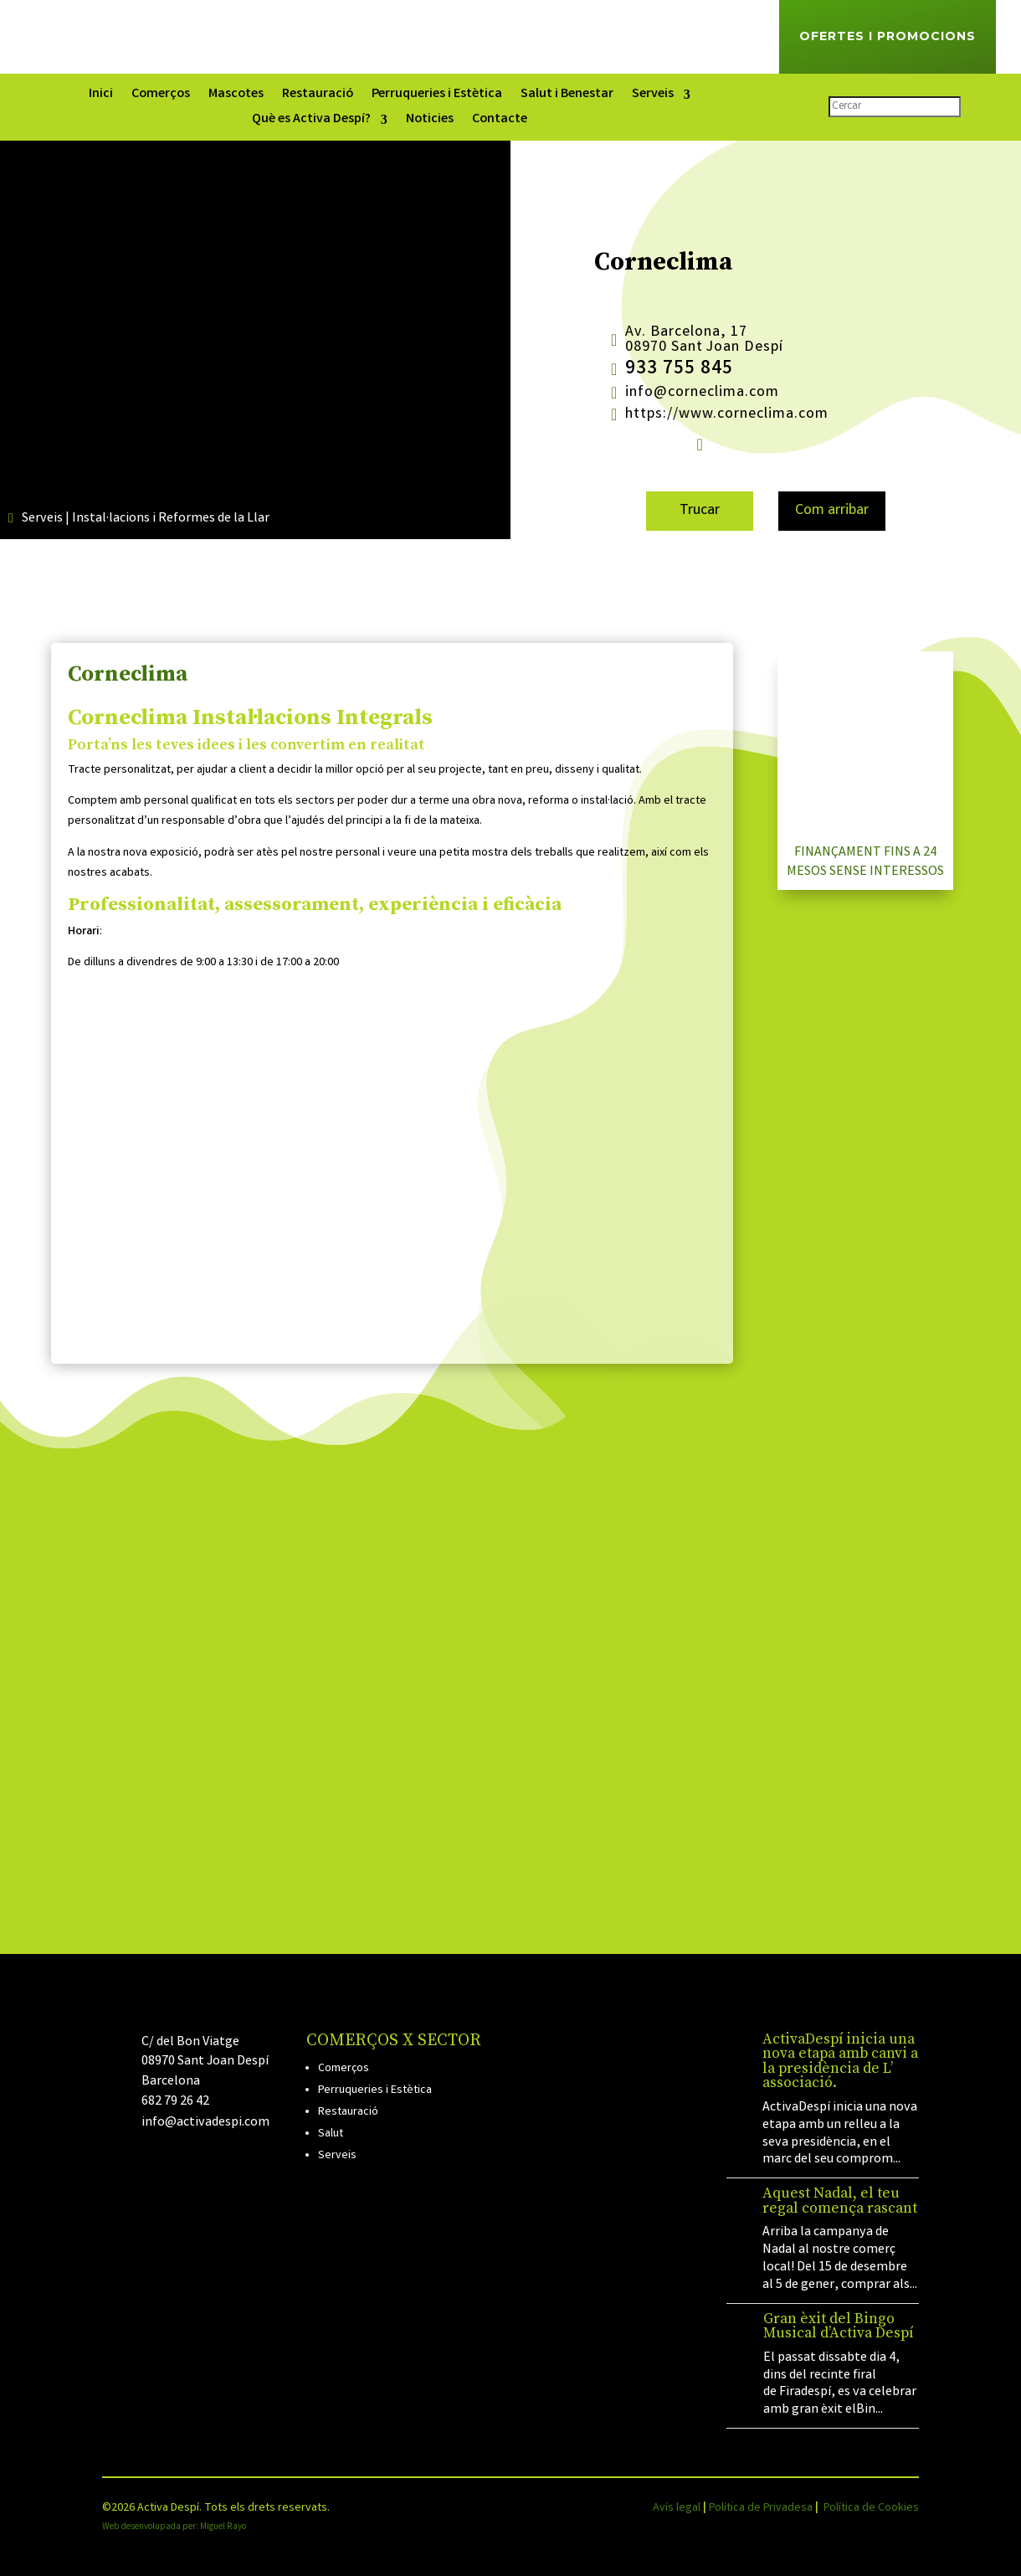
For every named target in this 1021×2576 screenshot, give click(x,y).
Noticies (430, 121)
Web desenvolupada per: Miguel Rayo (174, 2527)
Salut (330, 2134)
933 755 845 (679, 369)
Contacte (499, 121)
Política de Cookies (871, 2508)
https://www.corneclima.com (727, 414)
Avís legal (676, 2508)
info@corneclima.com (702, 392)
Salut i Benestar (567, 96)
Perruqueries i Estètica (437, 96)
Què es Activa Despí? (311, 121)
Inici (101, 96)
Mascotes (236, 96)
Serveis (653, 96)
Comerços (160, 96)
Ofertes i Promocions (887, 36)
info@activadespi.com (205, 2122)
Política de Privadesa (761, 2508)
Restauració (317, 96)
